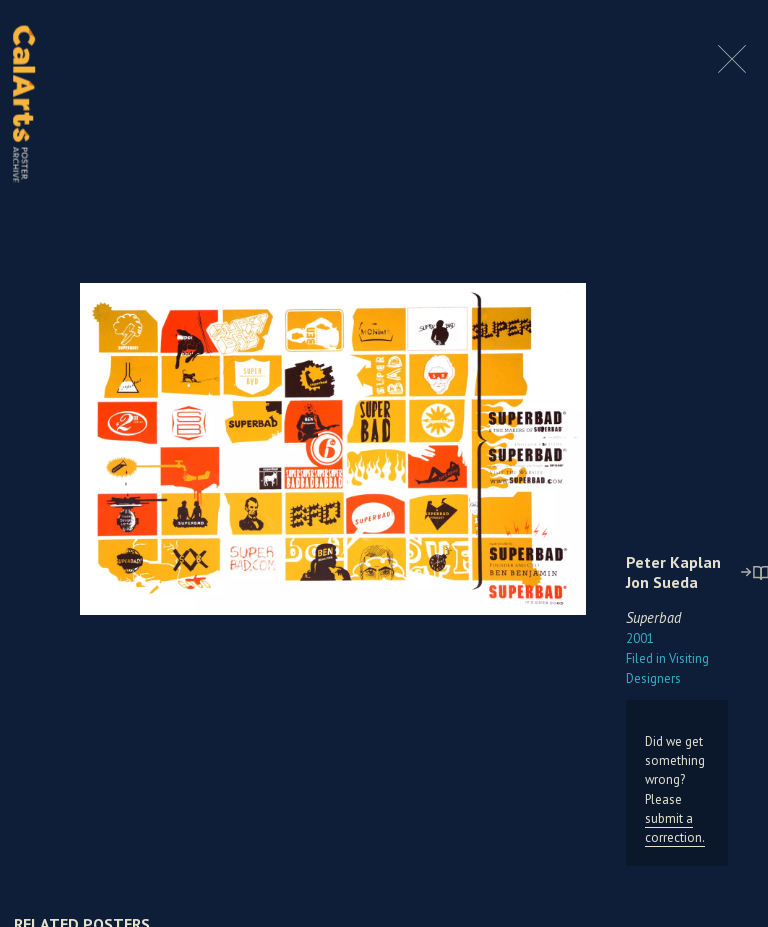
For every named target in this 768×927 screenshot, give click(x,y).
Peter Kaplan (673, 562)
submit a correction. (675, 828)
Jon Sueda (662, 582)
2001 (640, 638)
